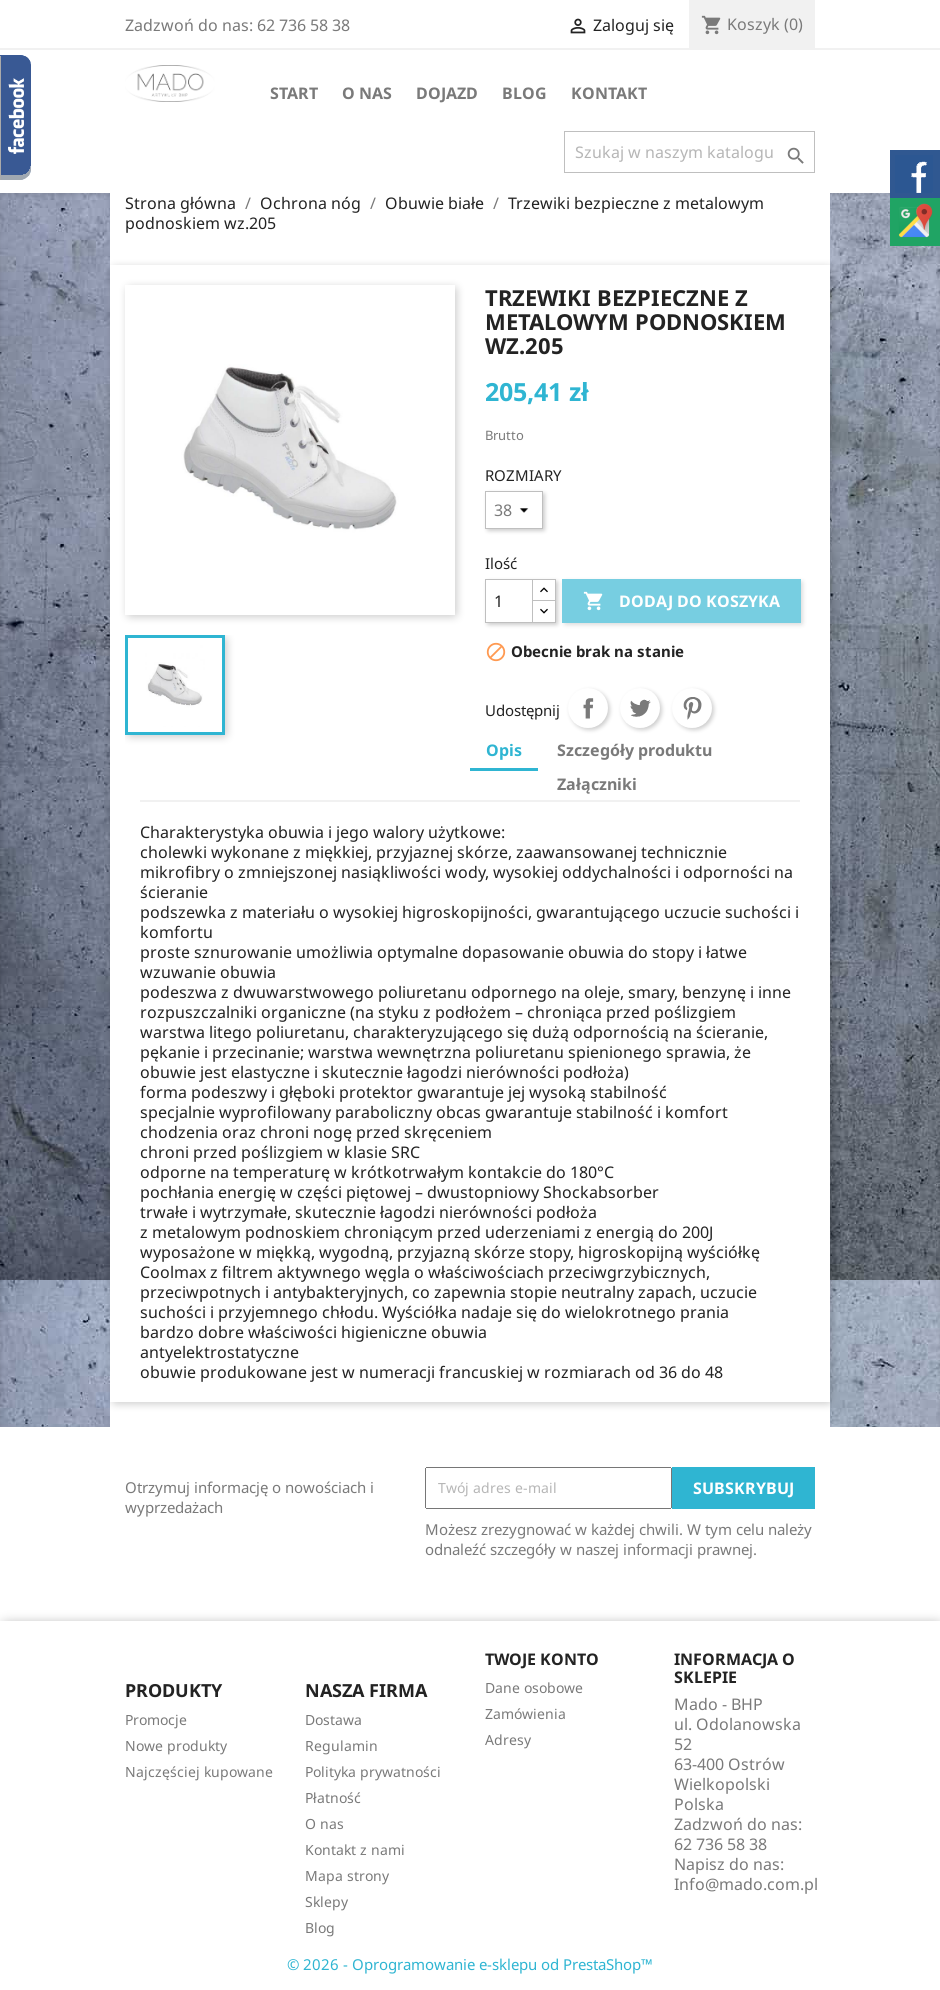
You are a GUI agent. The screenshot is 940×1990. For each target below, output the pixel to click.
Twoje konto (542, 1659)
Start (294, 93)
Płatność (333, 1797)
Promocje (156, 1719)
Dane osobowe (534, 1687)
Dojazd (447, 93)
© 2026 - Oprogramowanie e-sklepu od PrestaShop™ (470, 1964)
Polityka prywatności (373, 1771)
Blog (524, 93)
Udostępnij (588, 708)
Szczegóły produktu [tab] (634, 750)
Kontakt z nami (355, 1849)
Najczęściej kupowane (199, 1771)
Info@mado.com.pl (746, 1884)
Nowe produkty (176, 1745)
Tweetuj (640, 708)
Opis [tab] (504, 750)
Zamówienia (525, 1713)
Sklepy (326, 1901)
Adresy (508, 1739)
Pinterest (692, 708)
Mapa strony (347, 1875)
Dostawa (333, 1719)
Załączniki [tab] (597, 784)
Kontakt (609, 93)
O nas (367, 93)
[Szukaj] (689, 152)
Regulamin (341, 1745)
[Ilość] (509, 601)
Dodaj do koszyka (681, 602)
